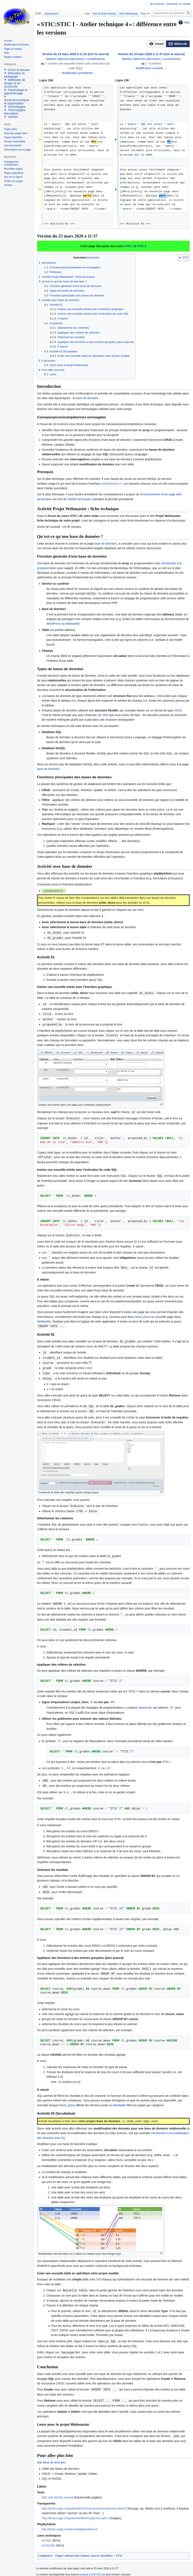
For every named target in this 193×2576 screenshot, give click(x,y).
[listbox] (168, 43)
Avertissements (108, 2570)
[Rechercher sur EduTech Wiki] (172, 13)
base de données (87, 398)
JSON (178, 710)
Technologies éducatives (14, 111)
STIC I (129, 246)
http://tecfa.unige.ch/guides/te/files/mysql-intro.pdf (74, 2507)
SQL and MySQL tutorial (57, 2487)
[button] (156, 43)
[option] (156, 43)
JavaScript (145, 1700)
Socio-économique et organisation (16, 101)
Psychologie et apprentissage (15, 91)
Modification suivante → (151, 68)
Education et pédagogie (14, 74)
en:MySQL (48, 2535)
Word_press (142, 1313)
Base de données (54, 2452)
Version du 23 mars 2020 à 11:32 (64, 54)
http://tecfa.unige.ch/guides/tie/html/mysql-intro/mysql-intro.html (82, 2498)
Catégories (45, 2545)
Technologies (16, 106)
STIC (186, 257)
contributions (95, 59)
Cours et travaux (19, 69)
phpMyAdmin (110, 483)
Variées (13, 116)
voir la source (98, 54)
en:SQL (46, 2530)
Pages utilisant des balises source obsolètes (84, 2545)
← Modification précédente (75, 73)
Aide (184, 22)
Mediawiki (72, 623)
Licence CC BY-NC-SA (92, 2564)
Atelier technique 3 (81, 499)
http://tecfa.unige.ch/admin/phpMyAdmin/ (68, 2518)
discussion (77, 59)
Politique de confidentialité (50, 2570)
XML (105, 715)
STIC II (141, 246)
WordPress (53, 623)
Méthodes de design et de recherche (14, 83)
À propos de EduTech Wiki (82, 2570)
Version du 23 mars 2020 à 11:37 (140, 54)
